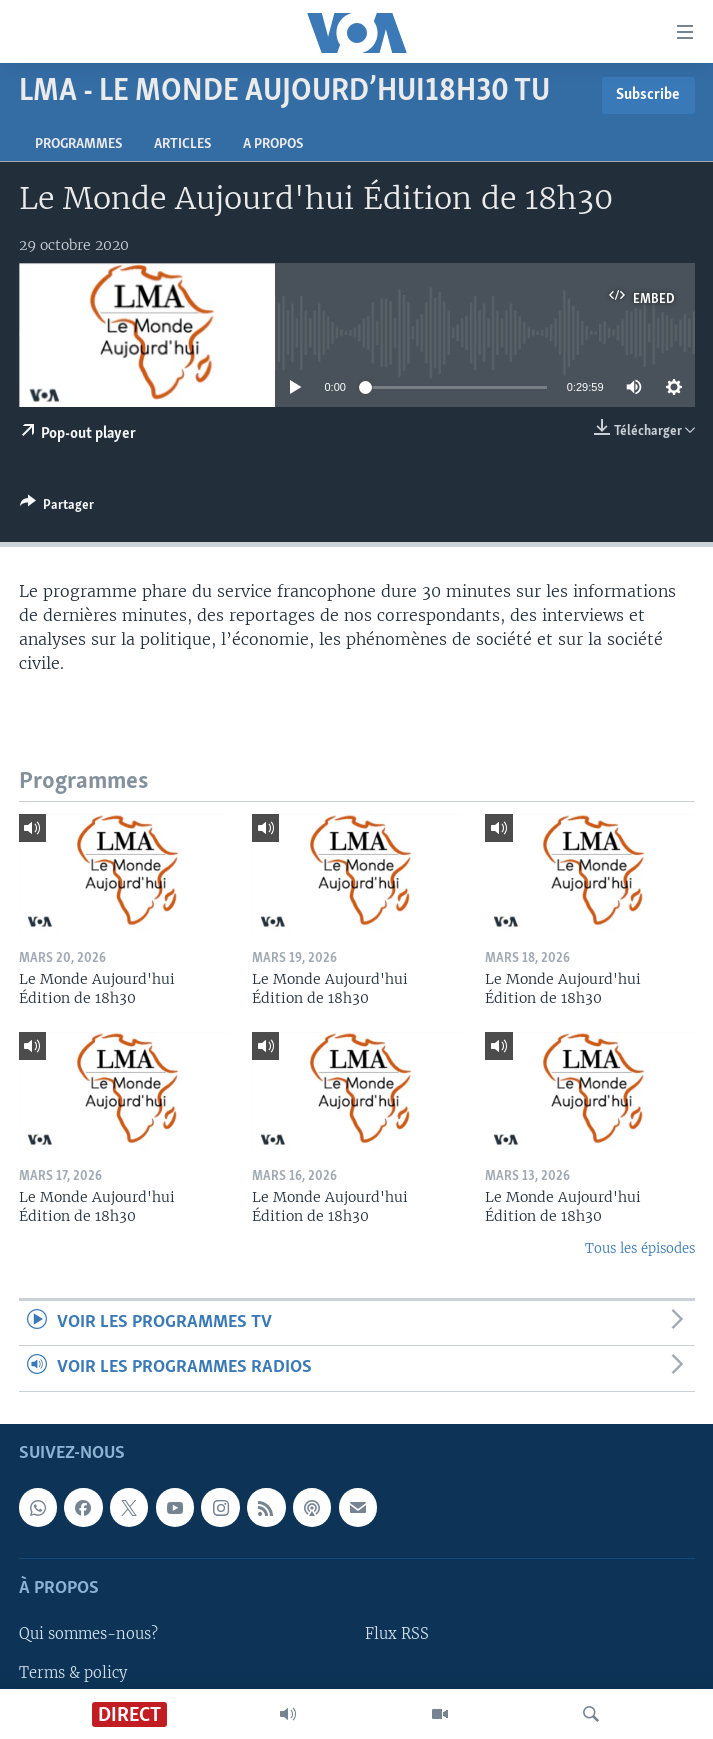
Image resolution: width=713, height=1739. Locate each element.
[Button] (57, 508)
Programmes (78, 144)
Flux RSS (397, 1634)
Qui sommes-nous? (88, 1634)
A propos (273, 144)
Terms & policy (73, 1672)
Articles (182, 144)
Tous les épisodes (640, 1248)
